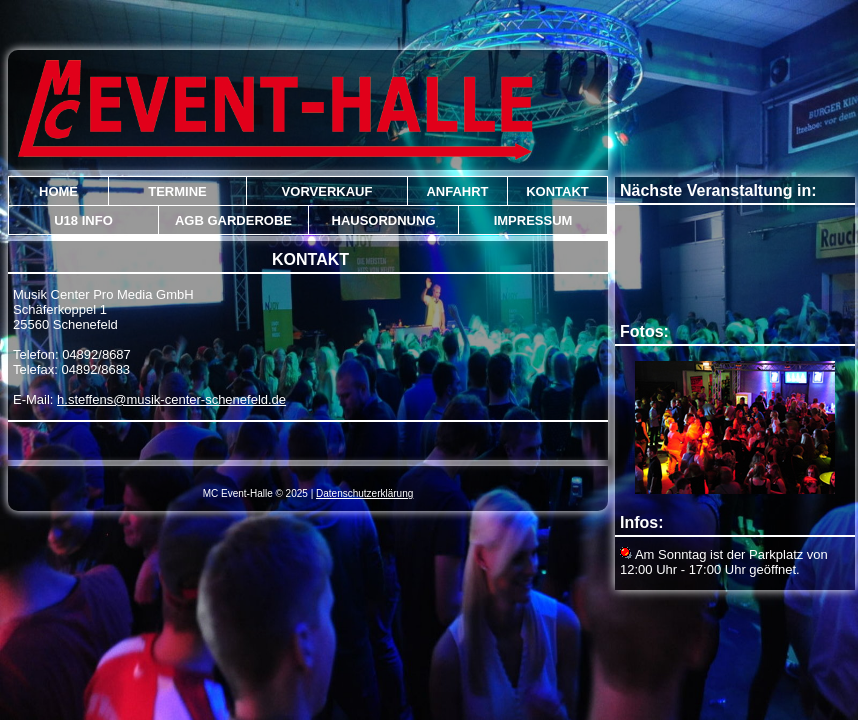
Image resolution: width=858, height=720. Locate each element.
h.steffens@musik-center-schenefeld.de (171, 399)
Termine (177, 191)
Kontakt (557, 191)
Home (58, 191)
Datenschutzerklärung (364, 493)
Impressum (533, 220)
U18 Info (83, 220)
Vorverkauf (327, 191)
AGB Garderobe (233, 220)
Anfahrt (457, 191)
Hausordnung (384, 220)
